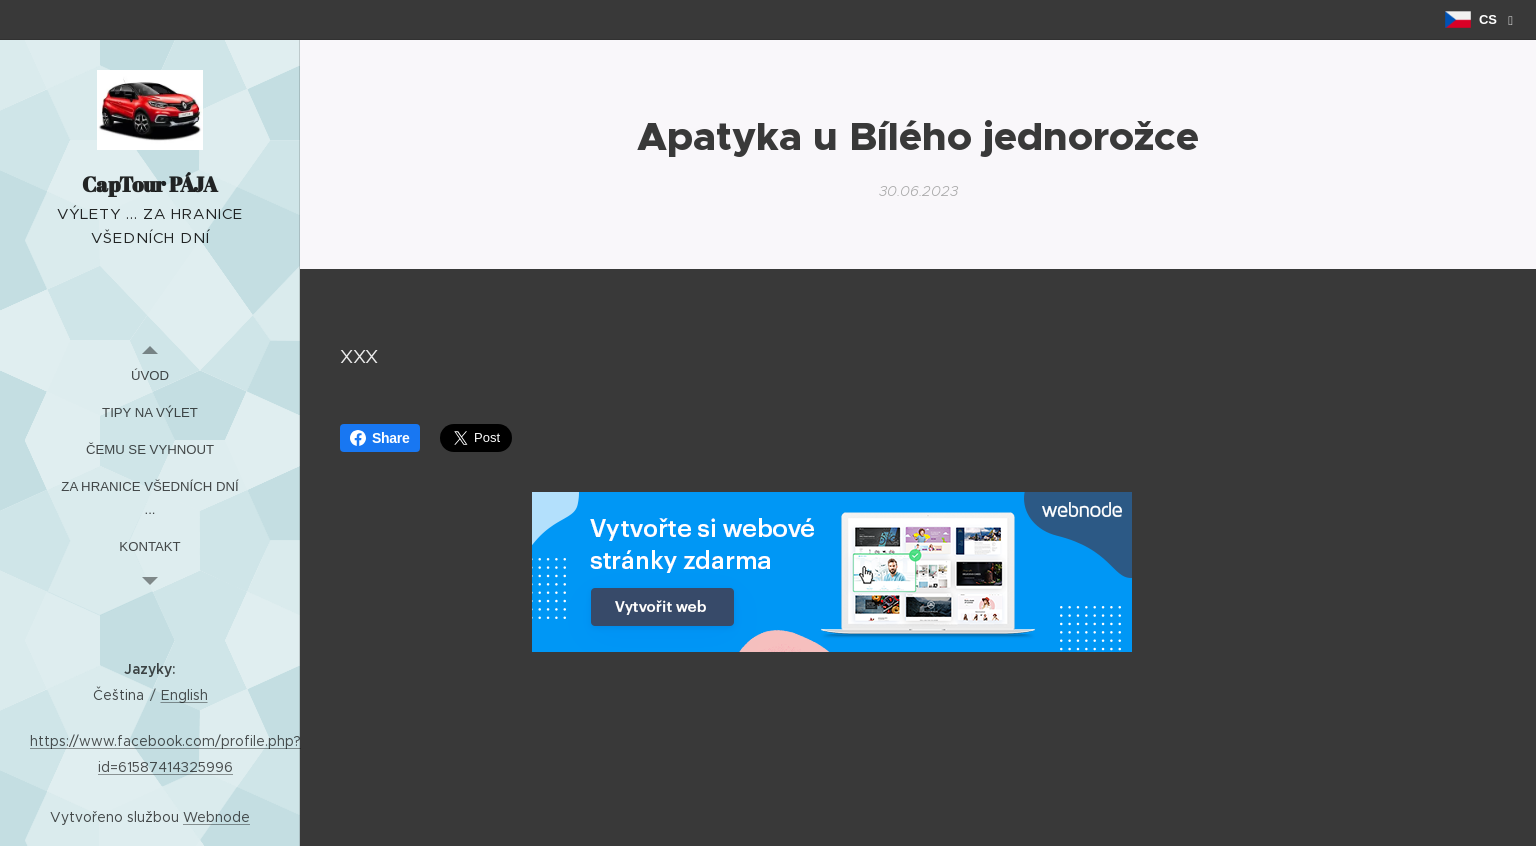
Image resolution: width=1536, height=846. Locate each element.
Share (380, 438)
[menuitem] (150, 375)
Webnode (216, 817)
